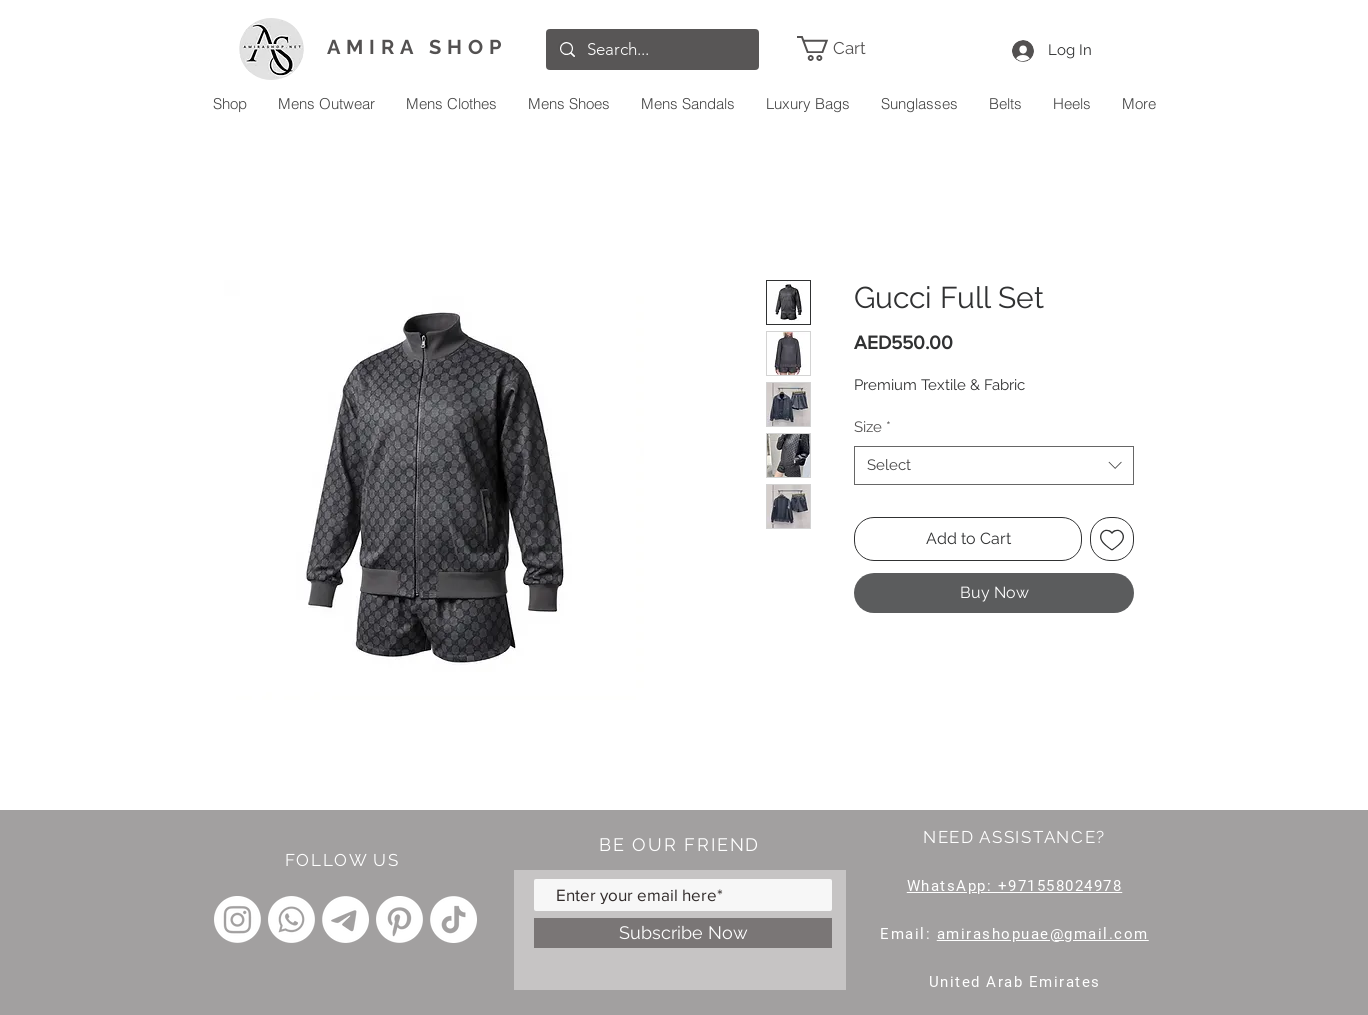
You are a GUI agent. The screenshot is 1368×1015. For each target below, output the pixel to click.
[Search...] (652, 49)
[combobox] (994, 465)
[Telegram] (345, 919)
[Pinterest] (399, 919)
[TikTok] (453, 919)
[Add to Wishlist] (1112, 539)
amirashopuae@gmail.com (1043, 934)
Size (872, 427)
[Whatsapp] (291, 919)
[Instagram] (237, 919)
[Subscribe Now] (683, 933)
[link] (860, 48)
